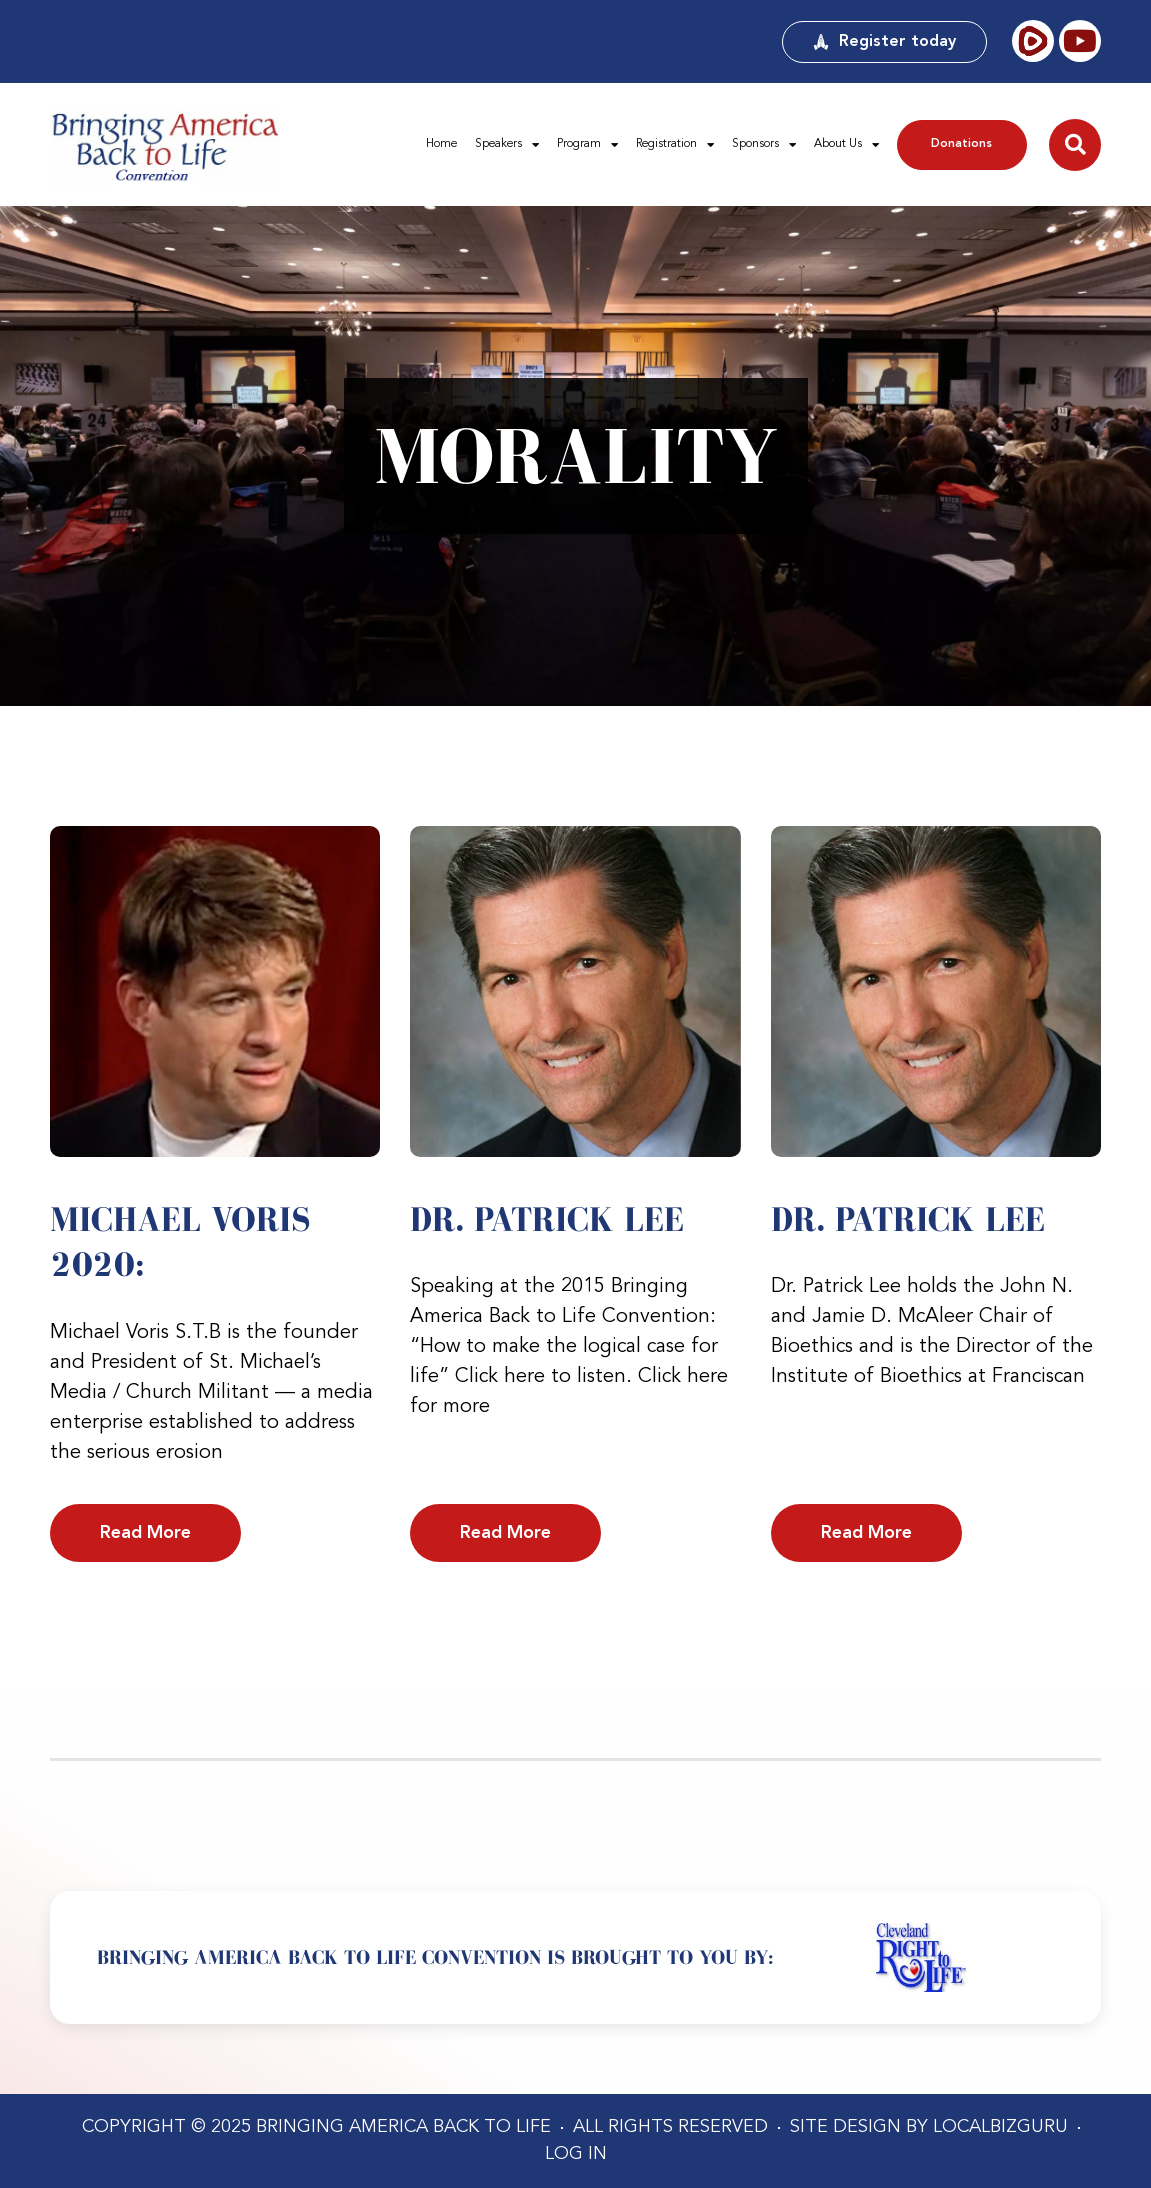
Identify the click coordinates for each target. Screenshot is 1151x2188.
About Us (846, 145)
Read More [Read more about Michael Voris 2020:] (145, 1533)
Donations (961, 144)
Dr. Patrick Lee (547, 1219)
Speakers (507, 145)
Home (441, 144)
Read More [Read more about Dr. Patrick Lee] (505, 1533)
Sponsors (764, 145)
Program (587, 145)
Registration (675, 145)
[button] (1075, 145)
